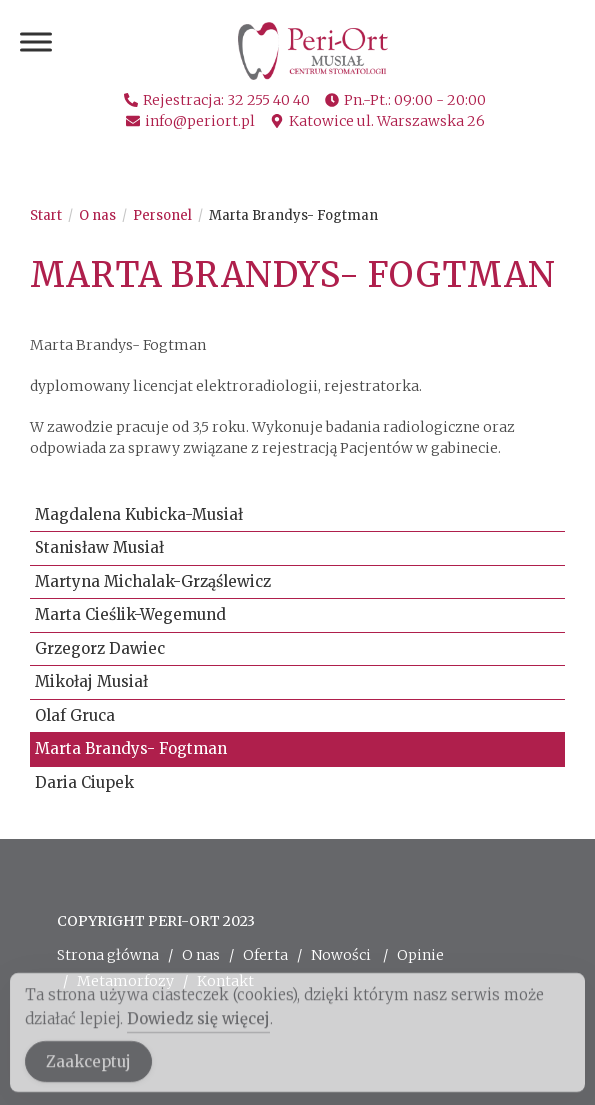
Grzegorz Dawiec (100, 648)
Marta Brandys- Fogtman (293, 215)
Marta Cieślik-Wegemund (130, 614)
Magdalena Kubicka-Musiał (139, 514)
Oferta (265, 955)
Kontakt (225, 981)
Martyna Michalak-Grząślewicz (153, 581)
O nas (201, 955)
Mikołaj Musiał (91, 681)
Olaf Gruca (75, 715)
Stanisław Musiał (99, 547)
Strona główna (108, 955)
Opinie (420, 955)
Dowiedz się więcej (198, 1027)
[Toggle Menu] (36, 41)
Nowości (341, 955)
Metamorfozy (125, 981)
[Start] (46, 215)
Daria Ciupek (84, 782)
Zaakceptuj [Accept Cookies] (88, 1070)
